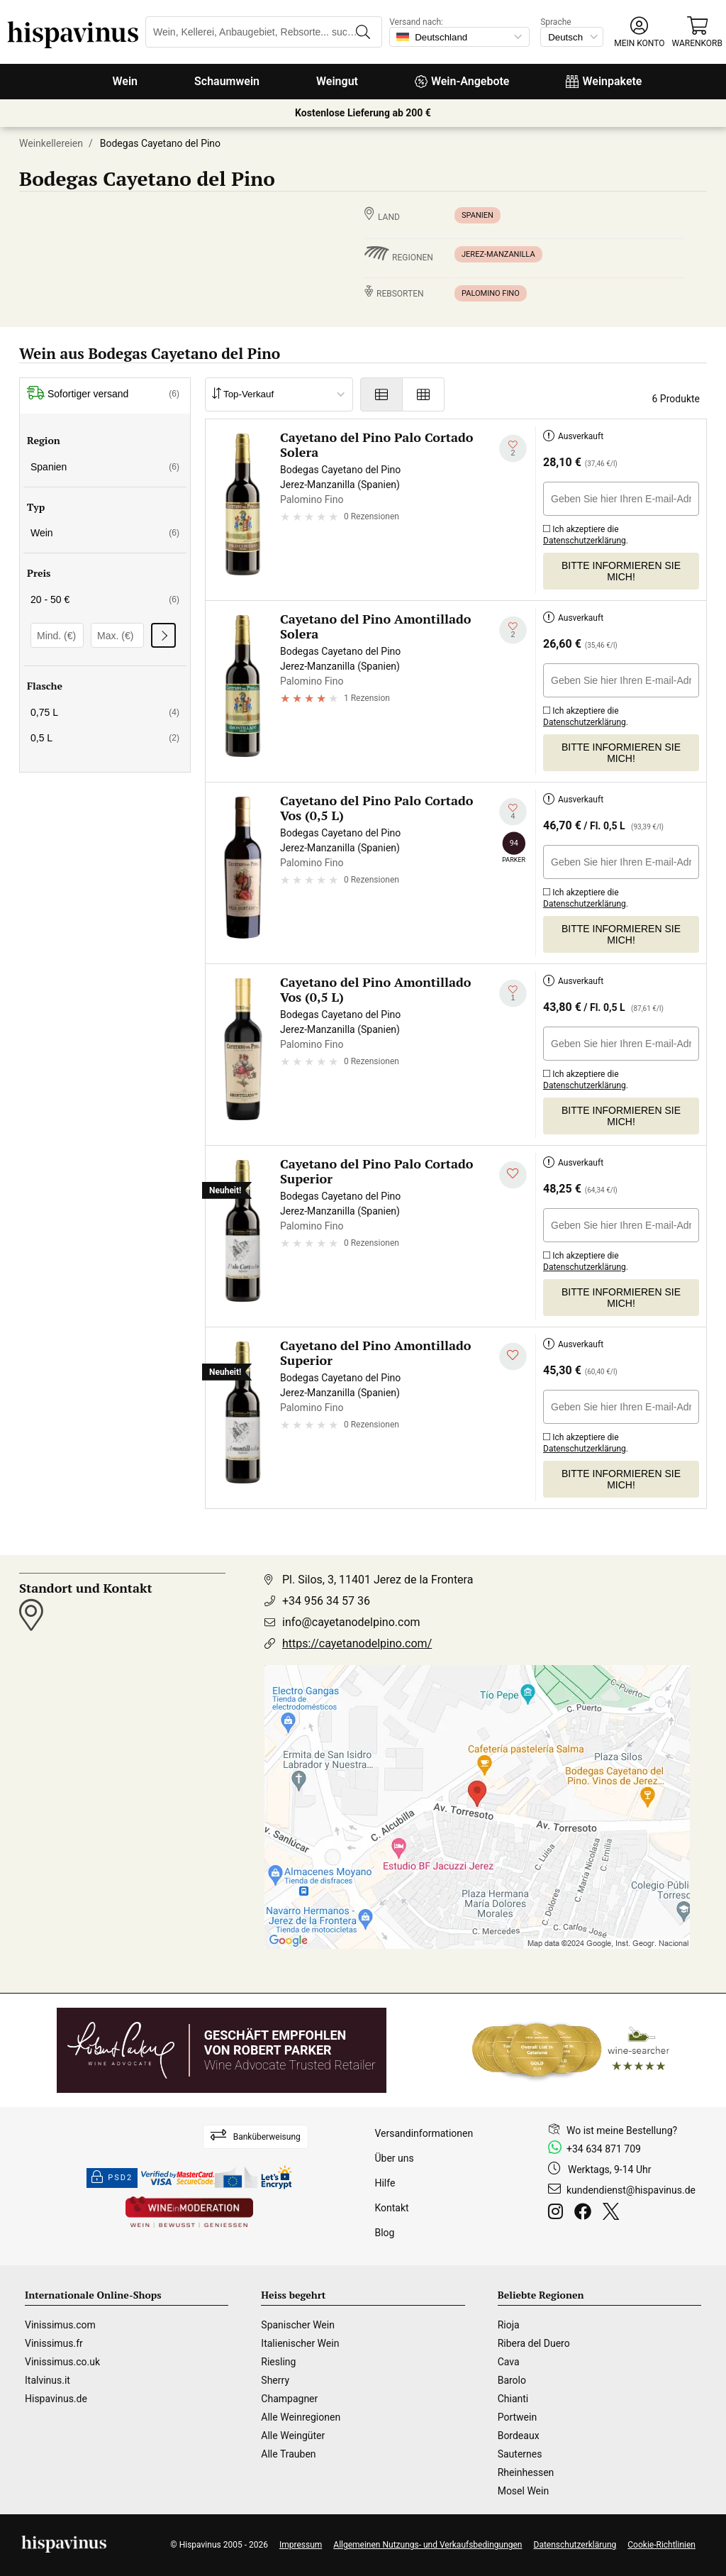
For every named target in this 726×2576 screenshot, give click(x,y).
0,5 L (104, 737)
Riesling (278, 2361)
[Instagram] (558, 2213)
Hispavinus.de (56, 2398)
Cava (509, 2361)
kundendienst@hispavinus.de (631, 2190)
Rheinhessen (526, 2472)
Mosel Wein (523, 2491)
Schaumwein (226, 81)
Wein (125, 81)
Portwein (517, 2417)
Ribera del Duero (534, 2343)
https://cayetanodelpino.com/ (357, 1643)
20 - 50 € (104, 599)
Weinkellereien (51, 143)
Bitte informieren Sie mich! (621, 571)
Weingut (337, 81)
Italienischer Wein (300, 2343)
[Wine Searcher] (570, 2050)
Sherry (275, 2380)
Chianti (513, 2398)
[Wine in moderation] (189, 2213)
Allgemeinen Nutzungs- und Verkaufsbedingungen (427, 2545)
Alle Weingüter (293, 2435)
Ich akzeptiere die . (585, 532)
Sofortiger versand (103, 394)
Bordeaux (519, 2435)
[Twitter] (614, 2213)
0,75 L (104, 712)
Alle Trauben (288, 2454)
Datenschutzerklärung (584, 541)
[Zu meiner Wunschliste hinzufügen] (513, 449)
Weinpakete (604, 81)
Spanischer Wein (298, 2325)
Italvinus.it (47, 2380)
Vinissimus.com (60, 2325)
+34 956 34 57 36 (326, 1601)
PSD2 (112, 2178)
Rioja (509, 2325)
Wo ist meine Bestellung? (621, 2130)
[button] (639, 32)
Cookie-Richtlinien (661, 2545)
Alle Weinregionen (300, 2417)
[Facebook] (585, 2213)
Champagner (289, 2398)
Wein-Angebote (462, 81)
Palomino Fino (491, 293)
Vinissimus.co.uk (62, 2361)
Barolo (512, 2380)
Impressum (300, 2545)
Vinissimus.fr (54, 2343)
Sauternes (520, 2454)
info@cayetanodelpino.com (351, 1622)
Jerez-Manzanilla (498, 254)
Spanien (477, 215)
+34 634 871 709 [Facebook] (603, 2149)
